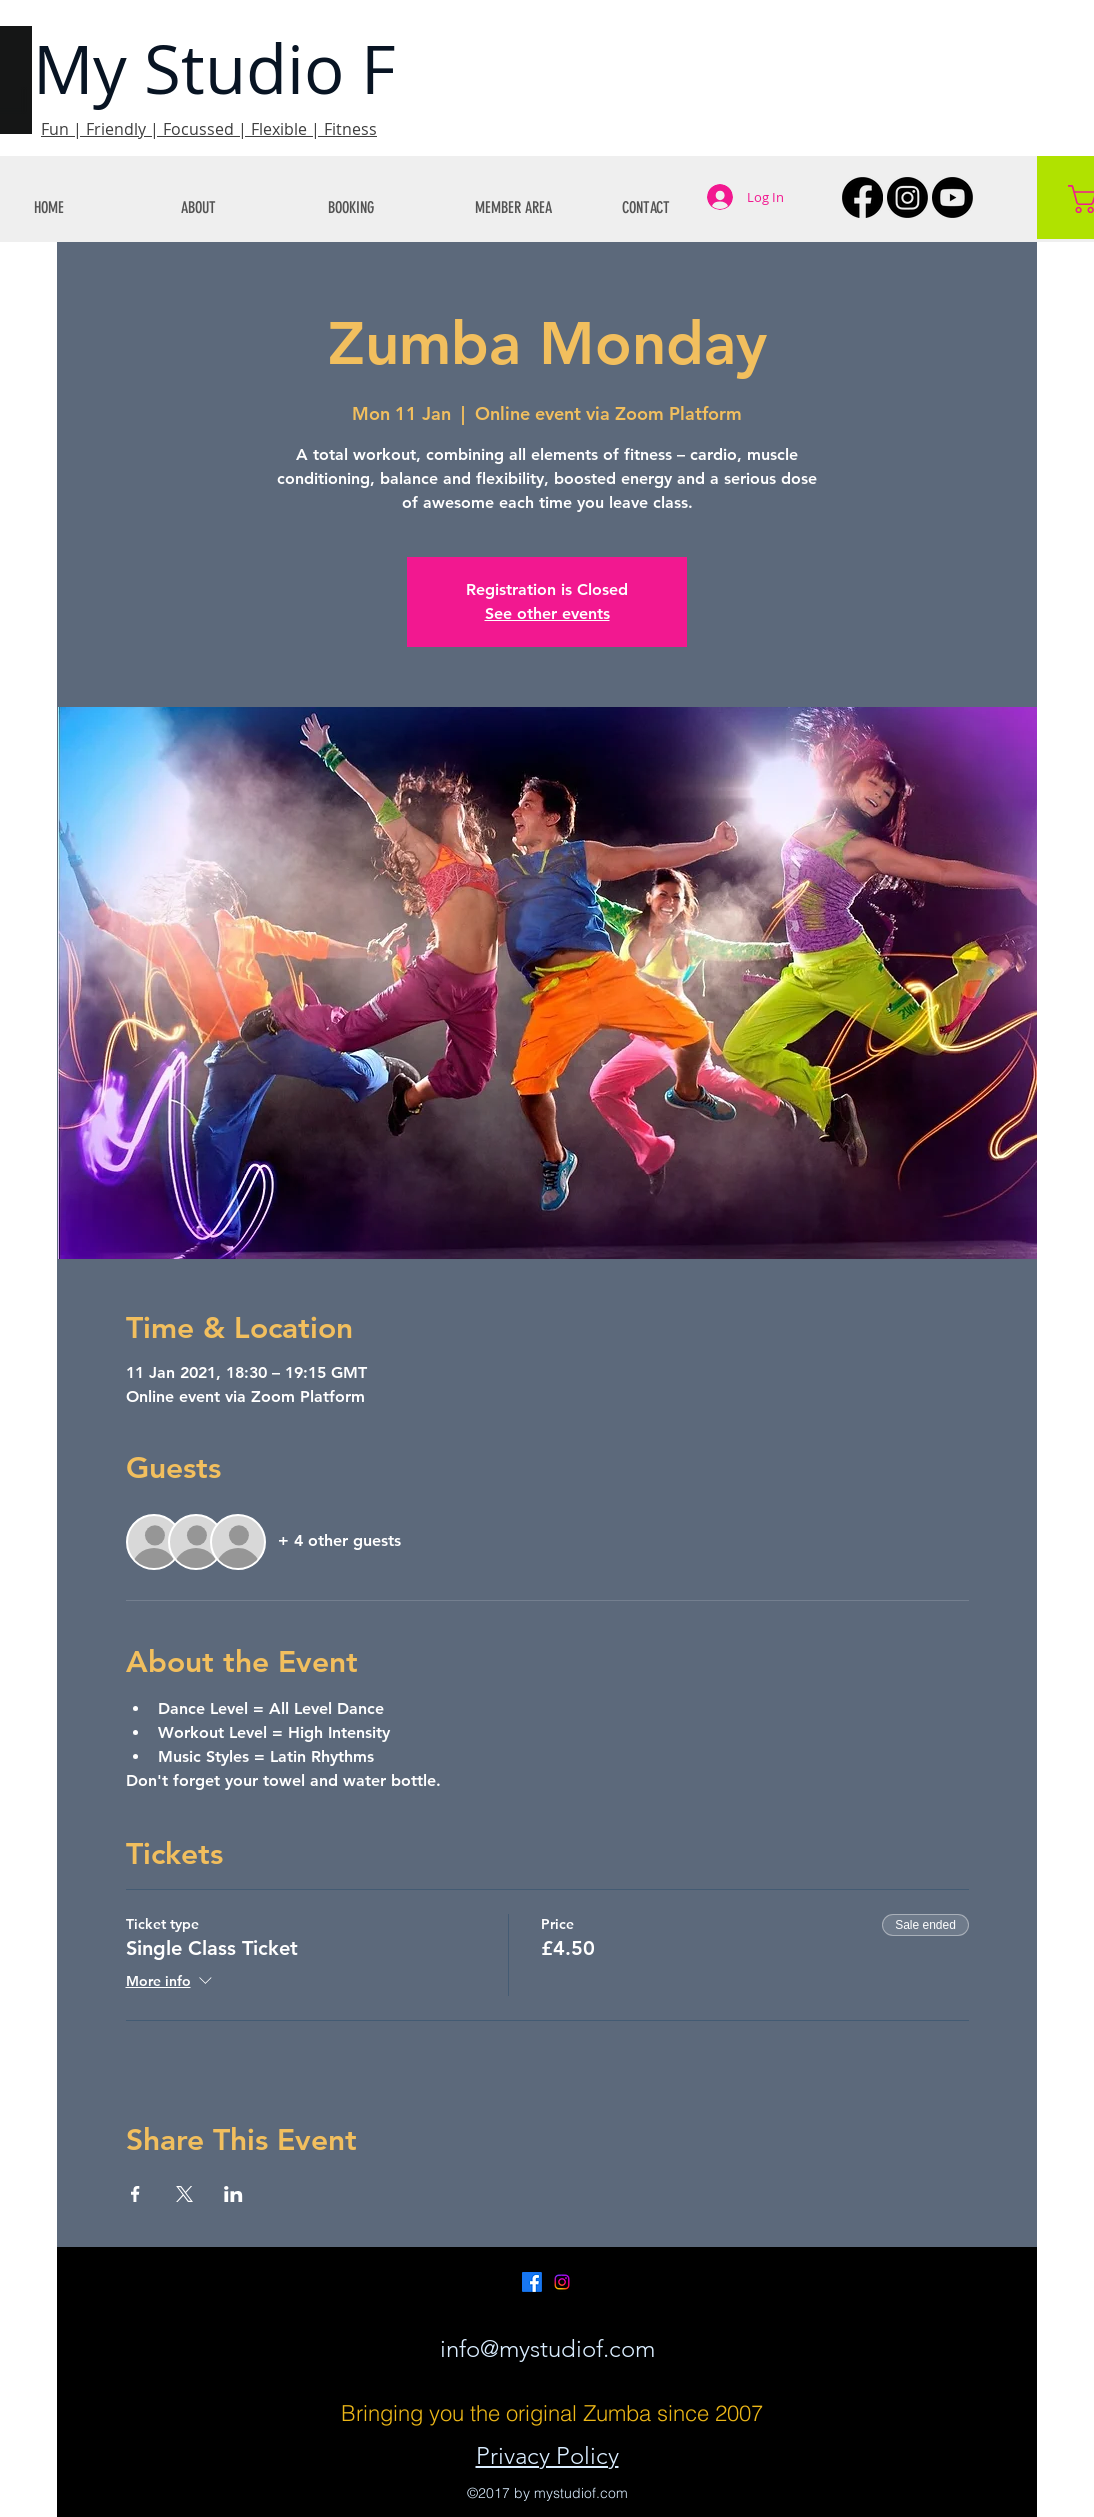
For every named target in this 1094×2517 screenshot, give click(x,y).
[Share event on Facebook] (135, 2194)
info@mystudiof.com (547, 2348)
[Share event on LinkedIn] (233, 2194)
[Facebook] (862, 197)
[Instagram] (907, 197)
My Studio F (214, 68)
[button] (239, 207)
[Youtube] (952, 197)
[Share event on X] (184, 2194)
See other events (547, 613)
